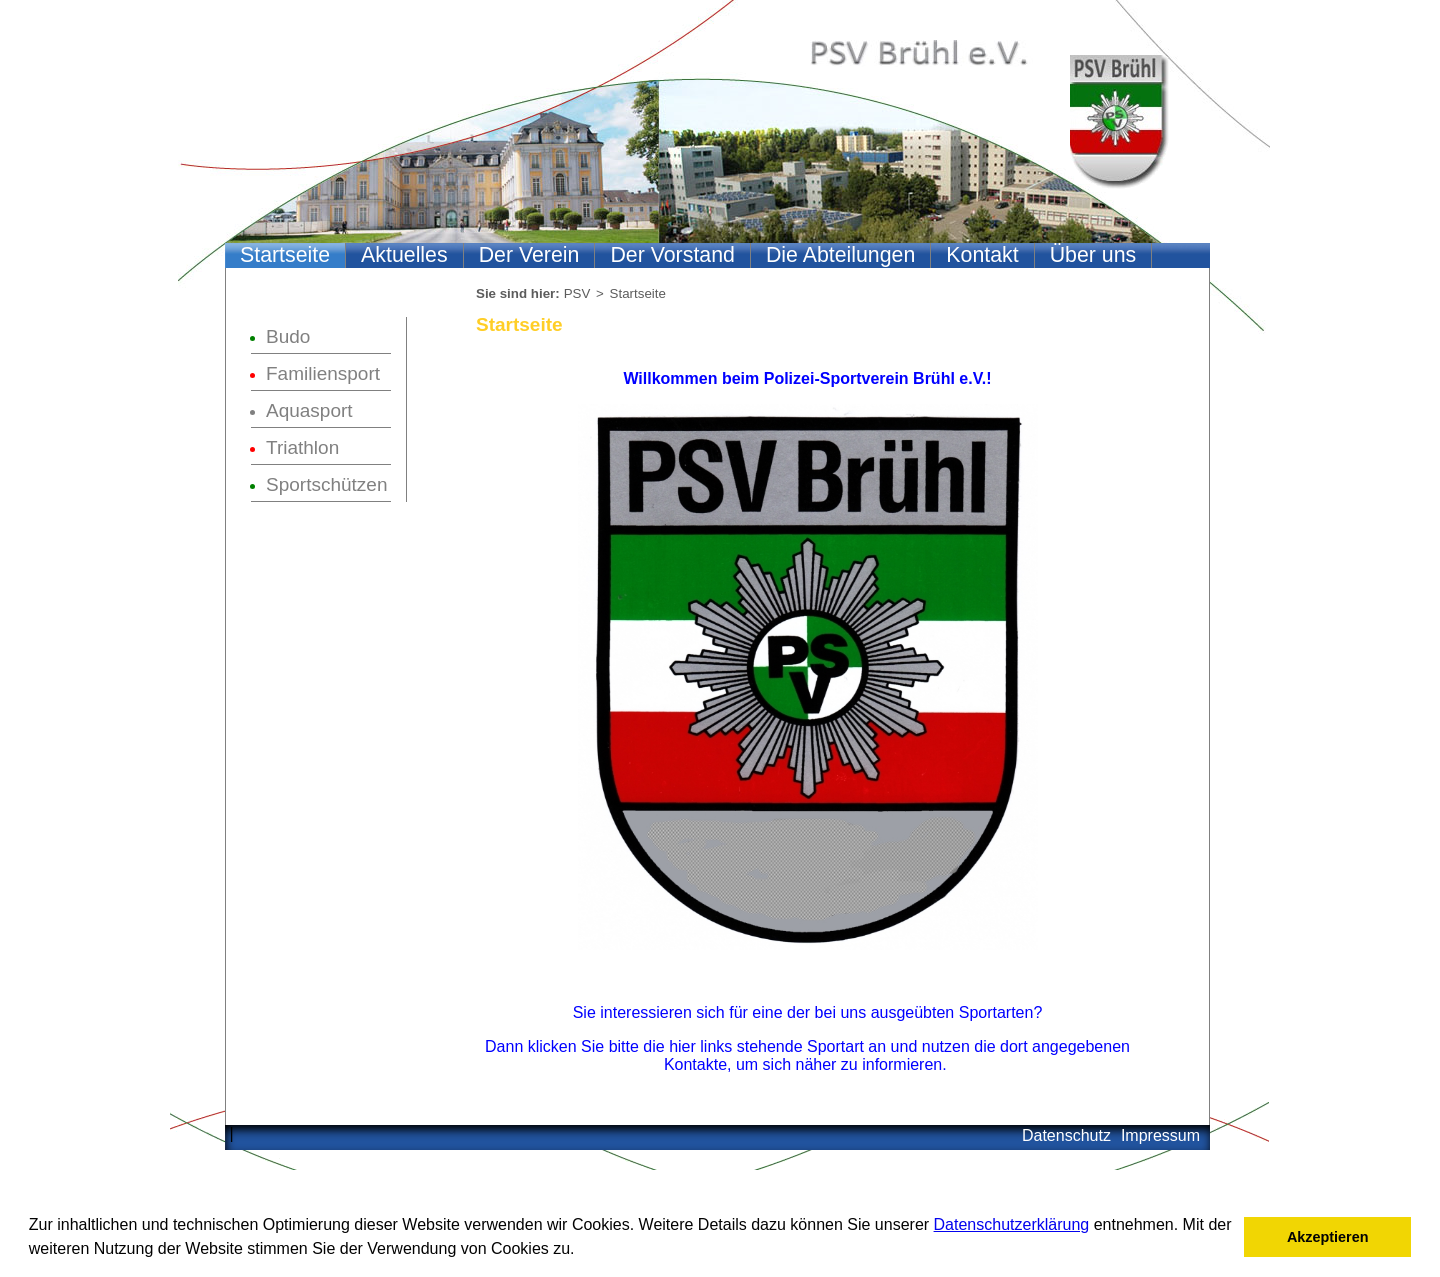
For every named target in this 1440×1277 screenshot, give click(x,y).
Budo (288, 336)
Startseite (285, 255)
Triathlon (302, 447)
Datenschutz (1066, 1135)
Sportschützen (326, 484)
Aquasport (309, 410)
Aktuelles (404, 255)
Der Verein (529, 255)
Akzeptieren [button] (1328, 1237)
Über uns (1093, 255)
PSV (577, 293)
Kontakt (982, 255)
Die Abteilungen (840, 255)
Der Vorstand (672, 255)
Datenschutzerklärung (1012, 1224)
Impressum (1160, 1135)
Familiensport (323, 373)
